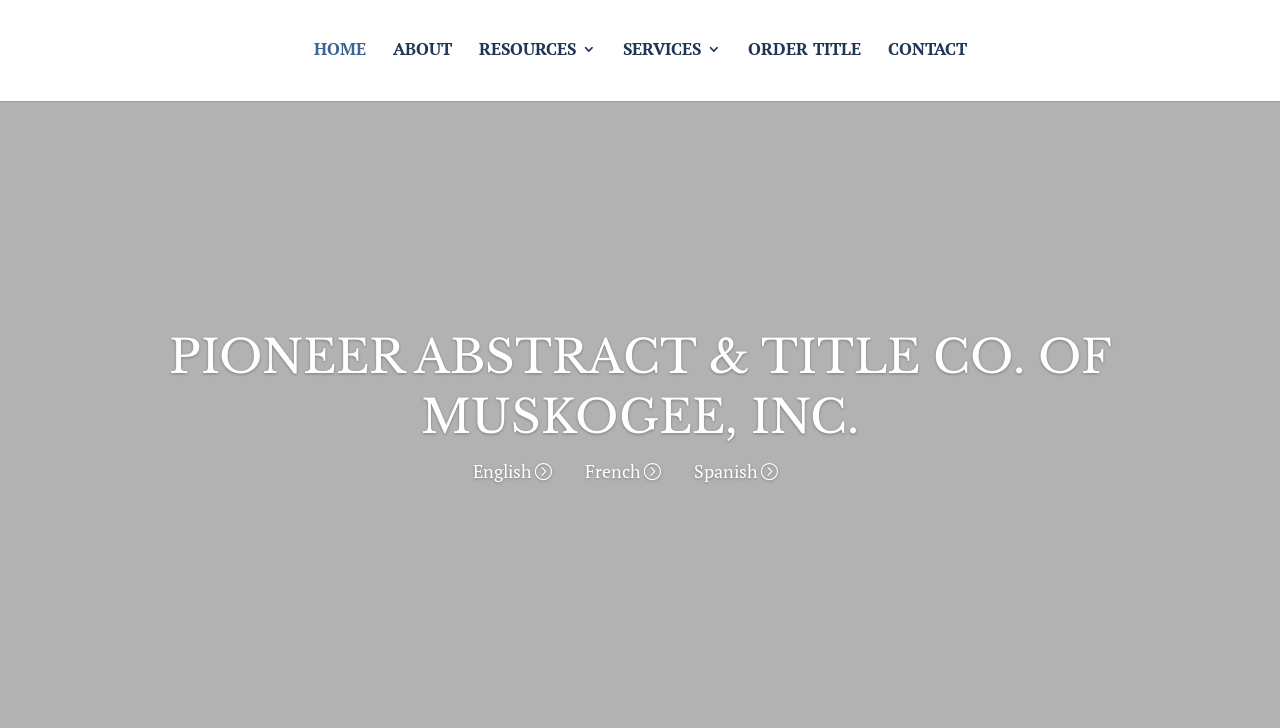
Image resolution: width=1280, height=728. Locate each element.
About (422, 56)
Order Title (804, 56)
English (502, 471)
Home (340, 56)
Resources (527, 56)
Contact (927, 56)
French (613, 471)
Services (662, 56)
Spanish (726, 471)
